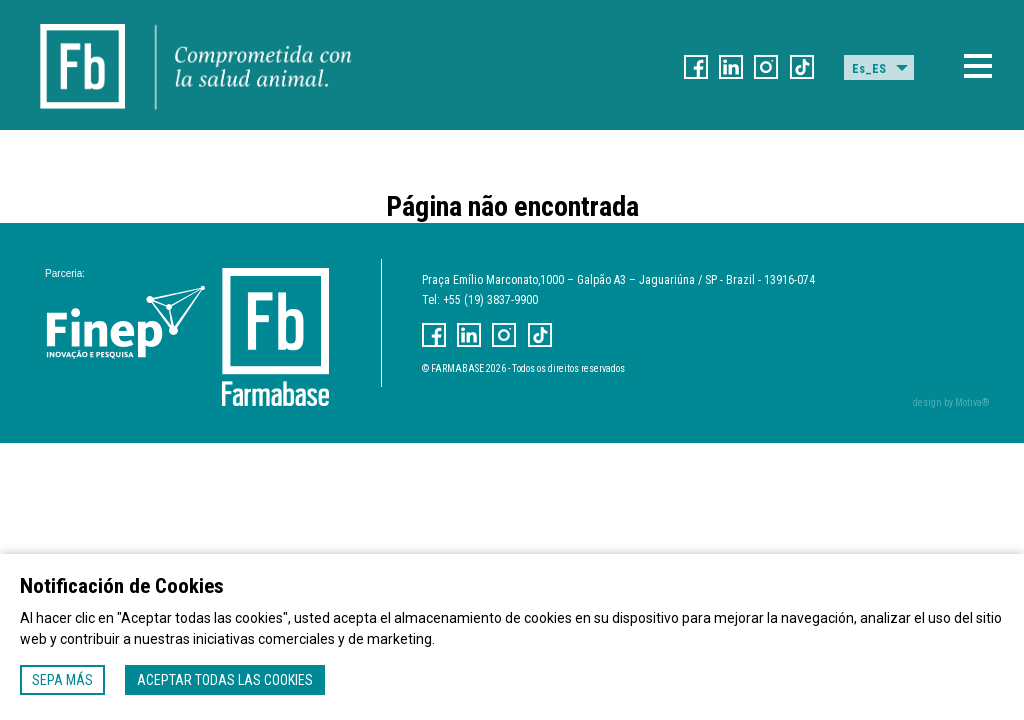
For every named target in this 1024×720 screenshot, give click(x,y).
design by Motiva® (951, 402)
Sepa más (62, 680)
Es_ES (869, 69)
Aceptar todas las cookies (225, 680)
